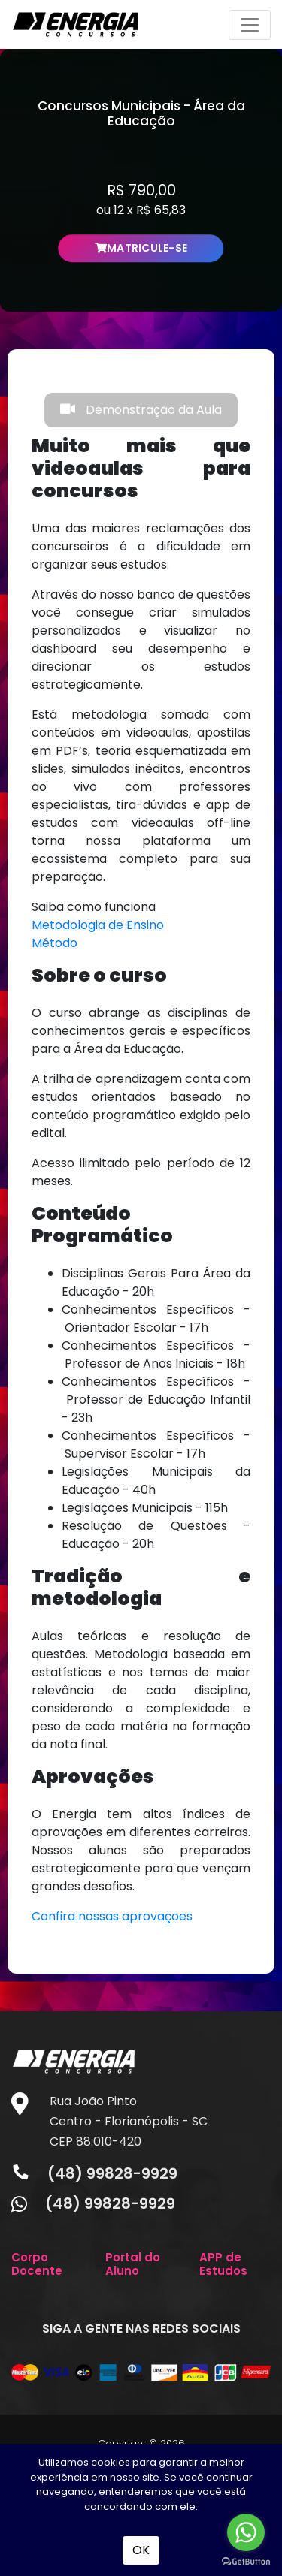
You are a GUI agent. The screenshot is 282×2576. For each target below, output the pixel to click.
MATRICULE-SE (141, 247)
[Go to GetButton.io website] (246, 2560)
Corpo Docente (36, 2264)
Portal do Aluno (132, 2264)
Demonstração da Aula (141, 409)
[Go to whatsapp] (246, 2532)
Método (54, 943)
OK (141, 2550)
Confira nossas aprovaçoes (112, 1916)
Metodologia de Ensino (98, 925)
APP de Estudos (223, 2264)
